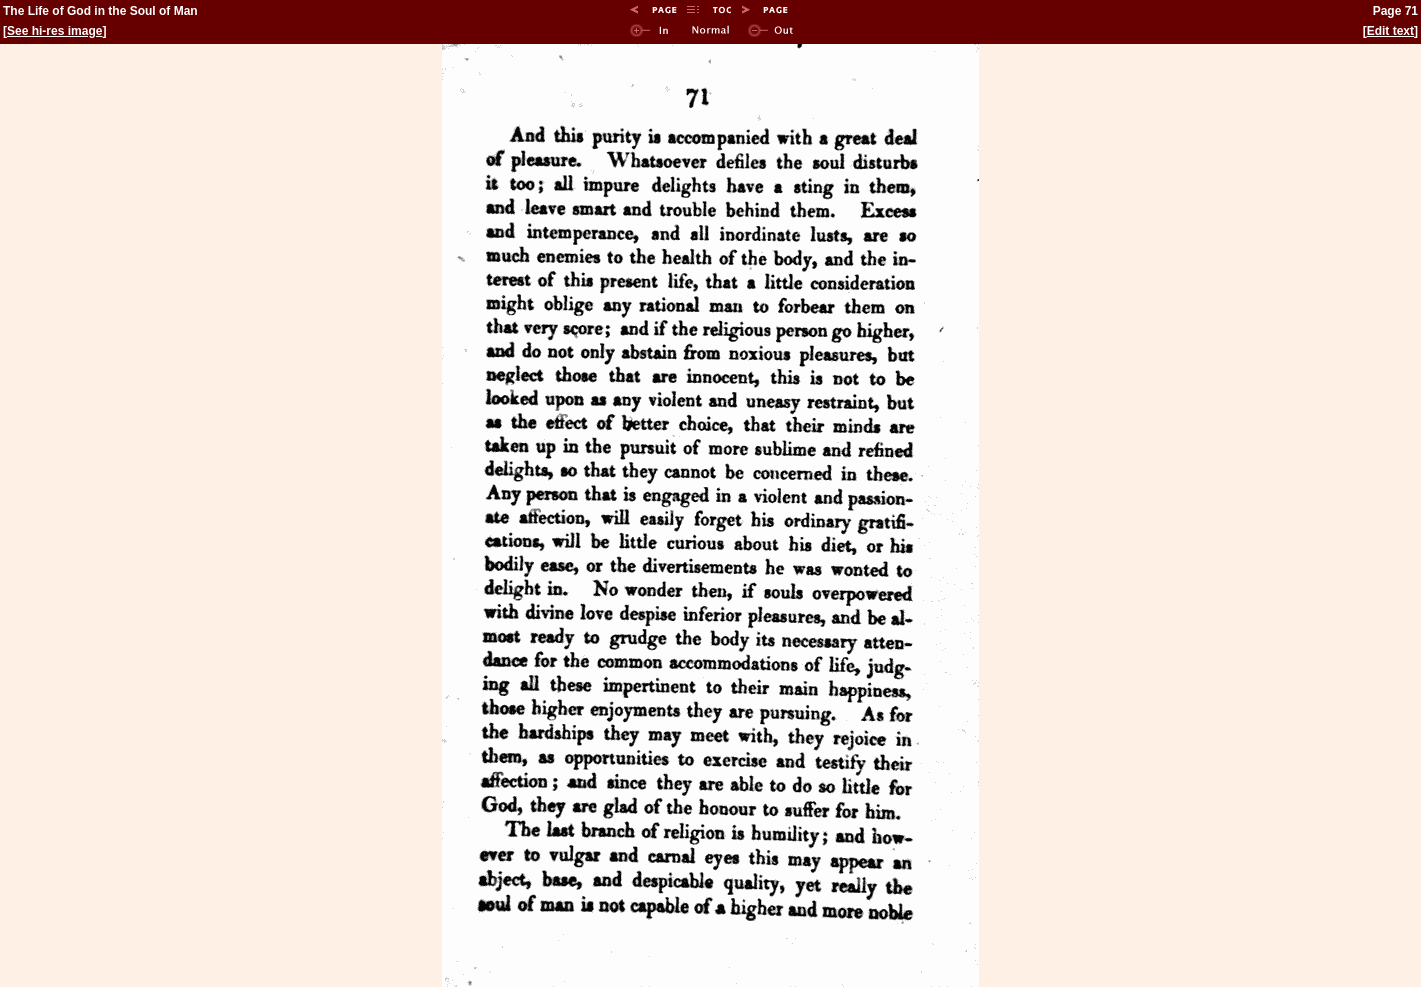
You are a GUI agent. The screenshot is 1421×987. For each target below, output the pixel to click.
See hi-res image (54, 31)
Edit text (1390, 31)
